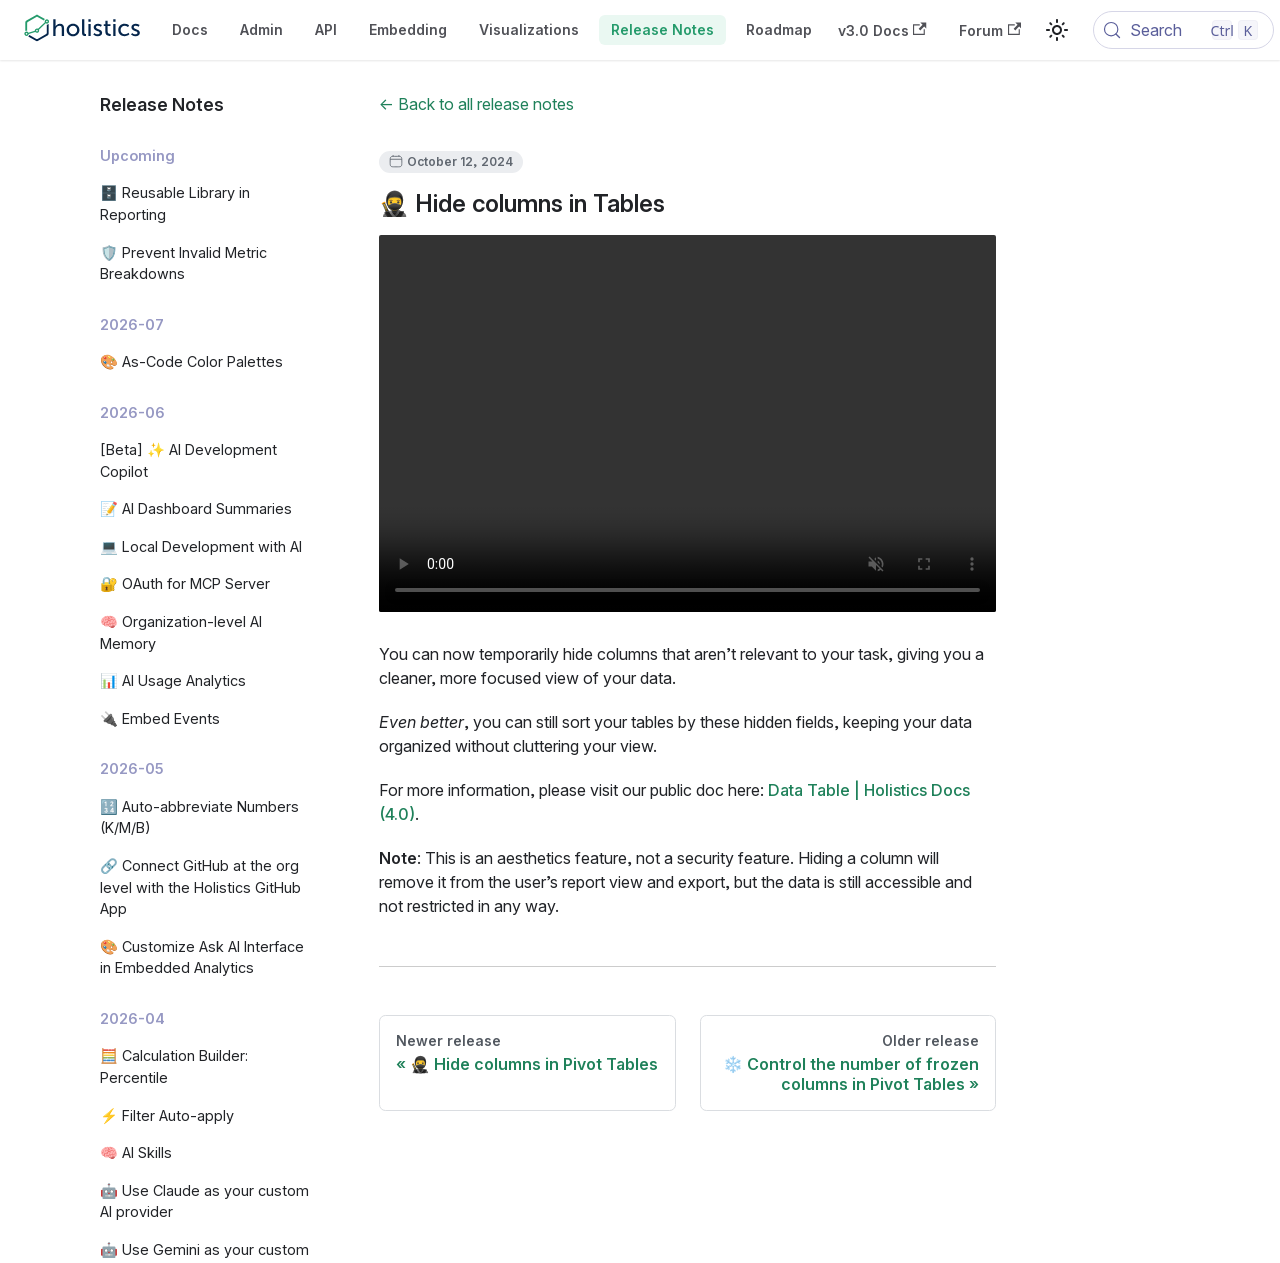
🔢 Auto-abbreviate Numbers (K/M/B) (199, 817)
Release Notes (662, 29)
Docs (190, 29)
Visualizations (529, 29)
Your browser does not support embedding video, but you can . (687, 423)
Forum (990, 30)
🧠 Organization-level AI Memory (181, 632)
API (326, 29)
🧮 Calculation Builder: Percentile (174, 1066)
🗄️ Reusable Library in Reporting (175, 203)
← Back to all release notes (476, 104)
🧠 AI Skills (136, 1152)
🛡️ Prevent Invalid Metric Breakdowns (183, 263)
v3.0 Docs (882, 30)
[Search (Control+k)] (1183, 30)
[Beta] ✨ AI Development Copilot (188, 460)
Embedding (408, 29)
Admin (261, 29)
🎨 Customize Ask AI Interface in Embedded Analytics (202, 957)
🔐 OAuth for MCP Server (185, 583)
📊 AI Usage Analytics (173, 680)
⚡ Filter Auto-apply (167, 1115)
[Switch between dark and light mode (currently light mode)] (1057, 30)
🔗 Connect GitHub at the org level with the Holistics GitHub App (200, 887)
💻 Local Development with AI (201, 546)
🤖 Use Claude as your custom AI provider (204, 1201)
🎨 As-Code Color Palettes (191, 361)
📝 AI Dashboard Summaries (196, 508)
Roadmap (779, 29)
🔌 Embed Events (160, 718)
